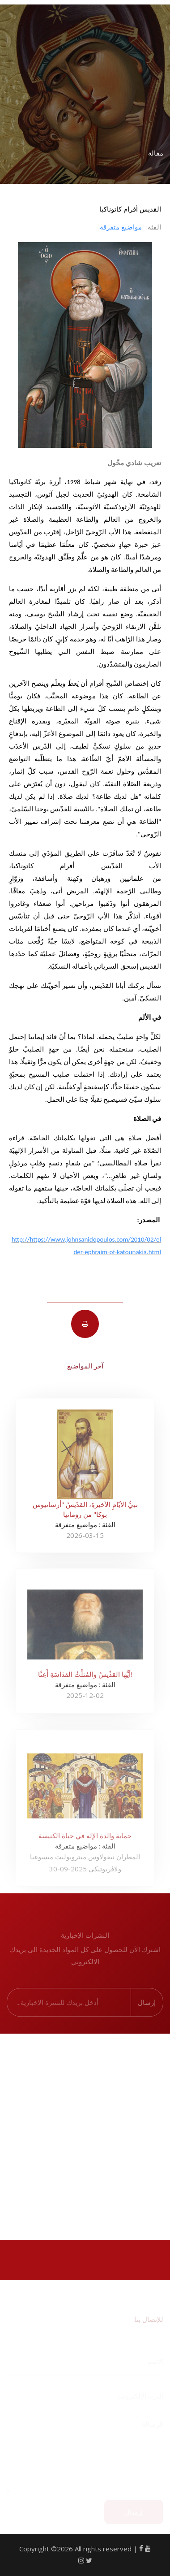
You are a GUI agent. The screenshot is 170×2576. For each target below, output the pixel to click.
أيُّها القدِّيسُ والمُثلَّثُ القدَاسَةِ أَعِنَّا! (85, 1679)
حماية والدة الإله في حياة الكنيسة (85, 1841)
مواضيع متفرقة (121, 226)
